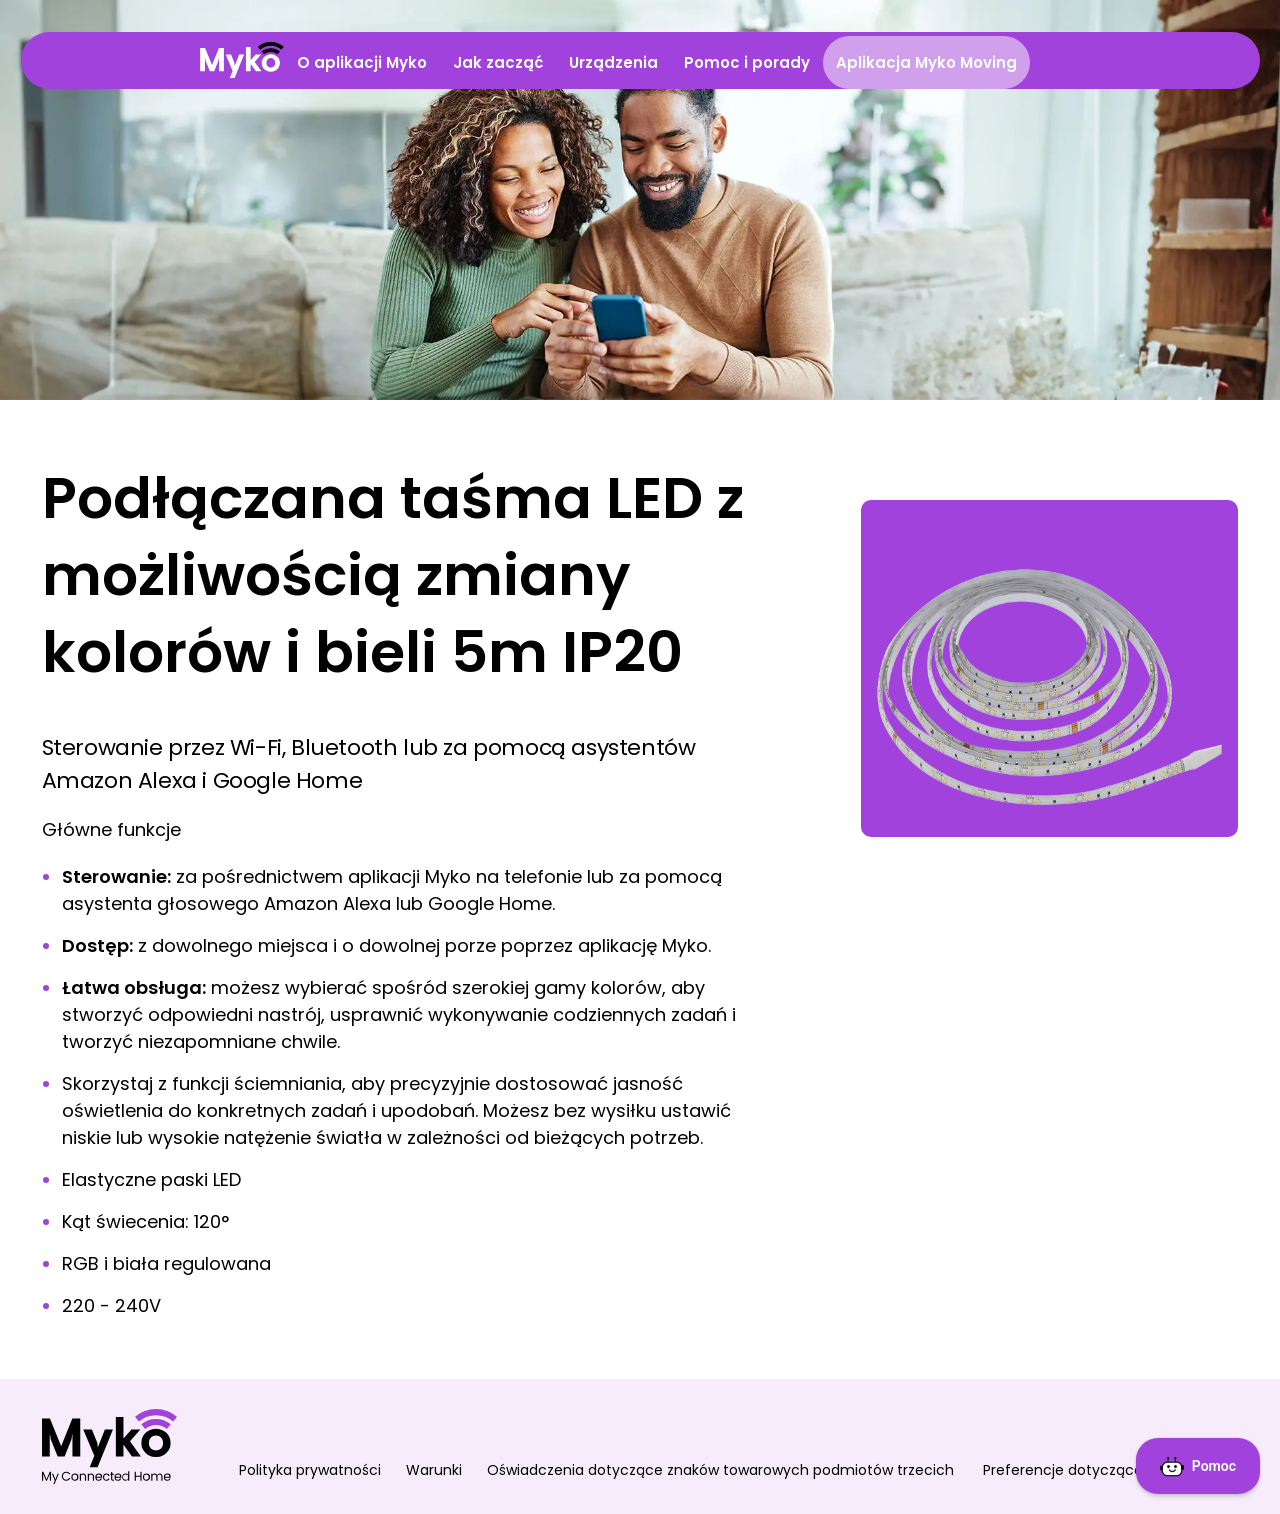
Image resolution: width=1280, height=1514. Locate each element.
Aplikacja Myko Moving (926, 62)
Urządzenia (613, 62)
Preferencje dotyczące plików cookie (1111, 1470)
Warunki (434, 1470)
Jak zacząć (498, 62)
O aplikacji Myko (362, 62)
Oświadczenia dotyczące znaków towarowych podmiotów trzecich (722, 1470)
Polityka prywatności (310, 1470)
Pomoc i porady (747, 62)
